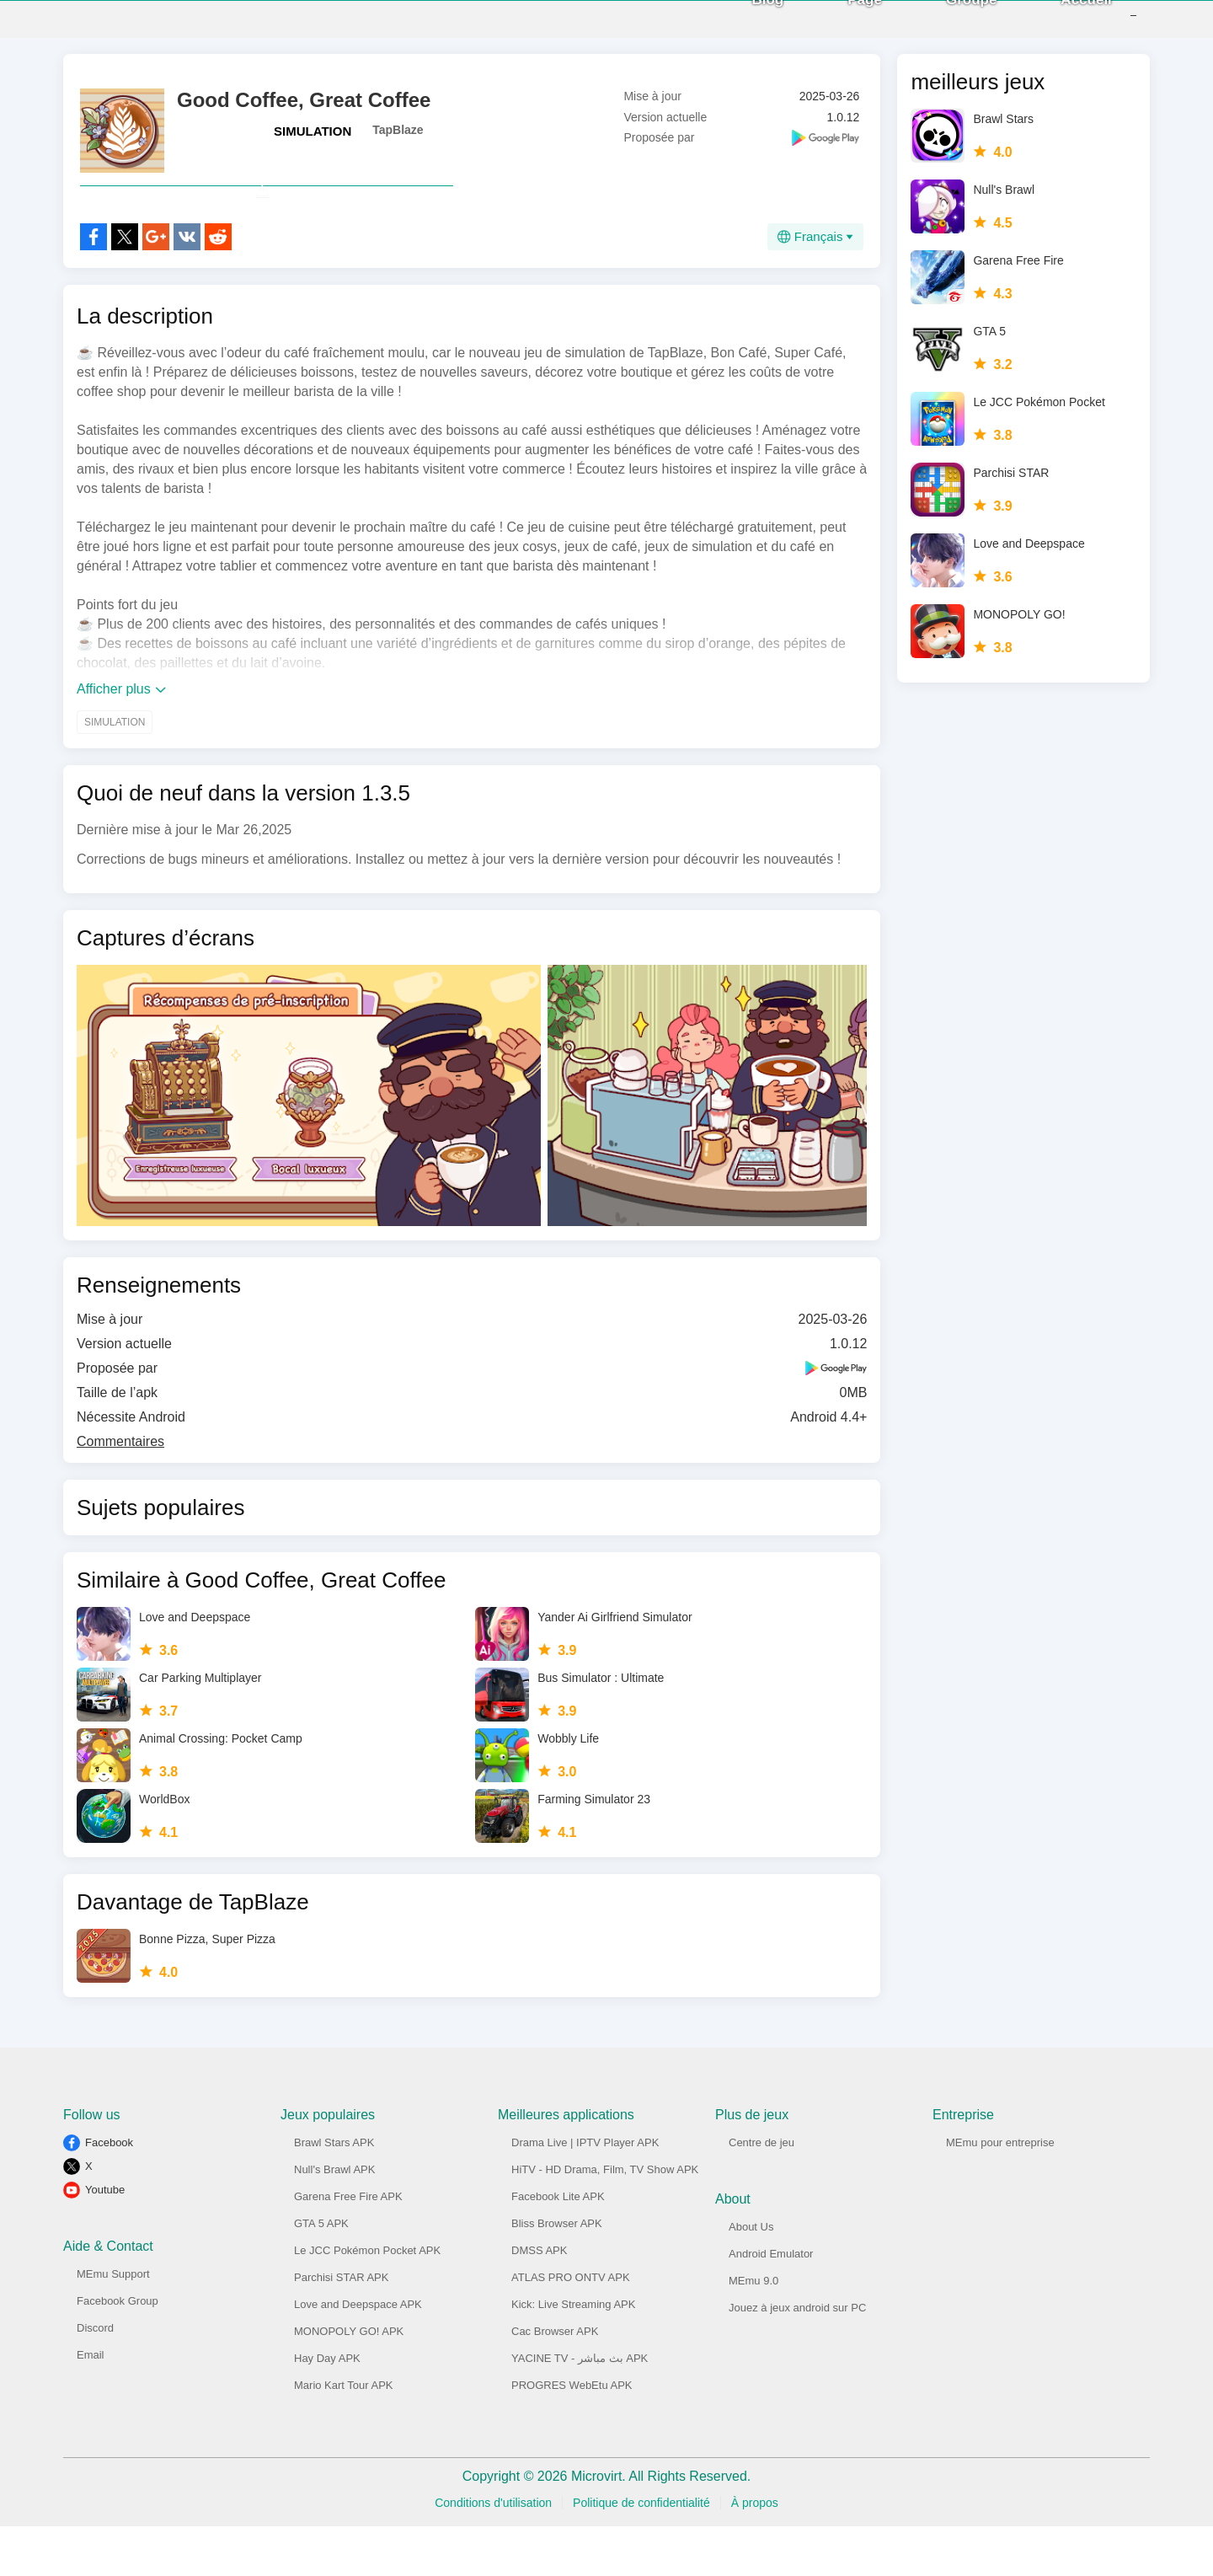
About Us (751, 2276)
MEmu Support (113, 2323)
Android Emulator (771, 2303)
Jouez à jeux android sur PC (797, 2357)
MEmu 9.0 (753, 2330)
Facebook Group (117, 2350)
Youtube (105, 2239)
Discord (95, 2377)
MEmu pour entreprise (1000, 2192)
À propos (754, 2552)
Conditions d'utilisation (493, 2552)
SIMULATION (312, 144)
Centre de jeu (761, 2192)
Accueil (1061, 25)
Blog (743, 25)
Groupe (946, 25)
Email (90, 2404)
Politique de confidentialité (641, 2552)
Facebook (109, 2192)
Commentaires (120, 1491)
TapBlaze (397, 142)
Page (839, 25)
